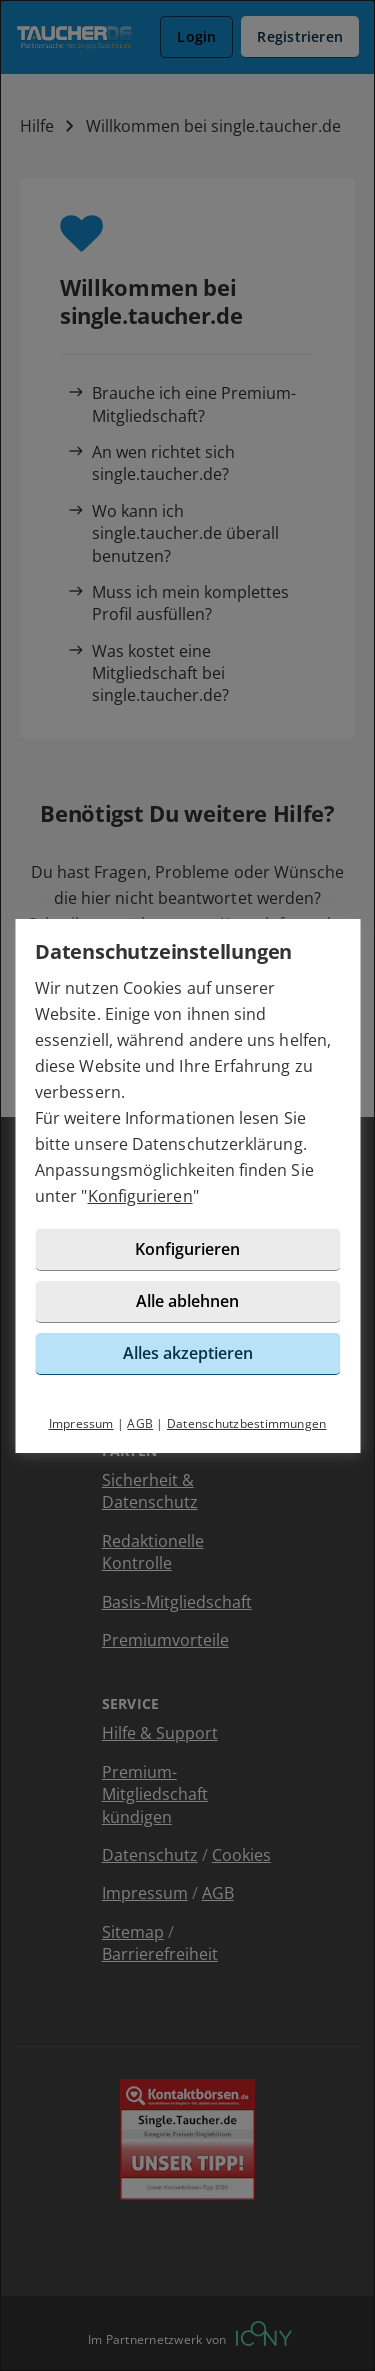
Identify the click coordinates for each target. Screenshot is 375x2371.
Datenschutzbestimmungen (247, 1423)
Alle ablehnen (187, 1301)
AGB (140, 1423)
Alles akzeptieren (188, 1353)
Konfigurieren (140, 1196)
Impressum (81, 1423)
